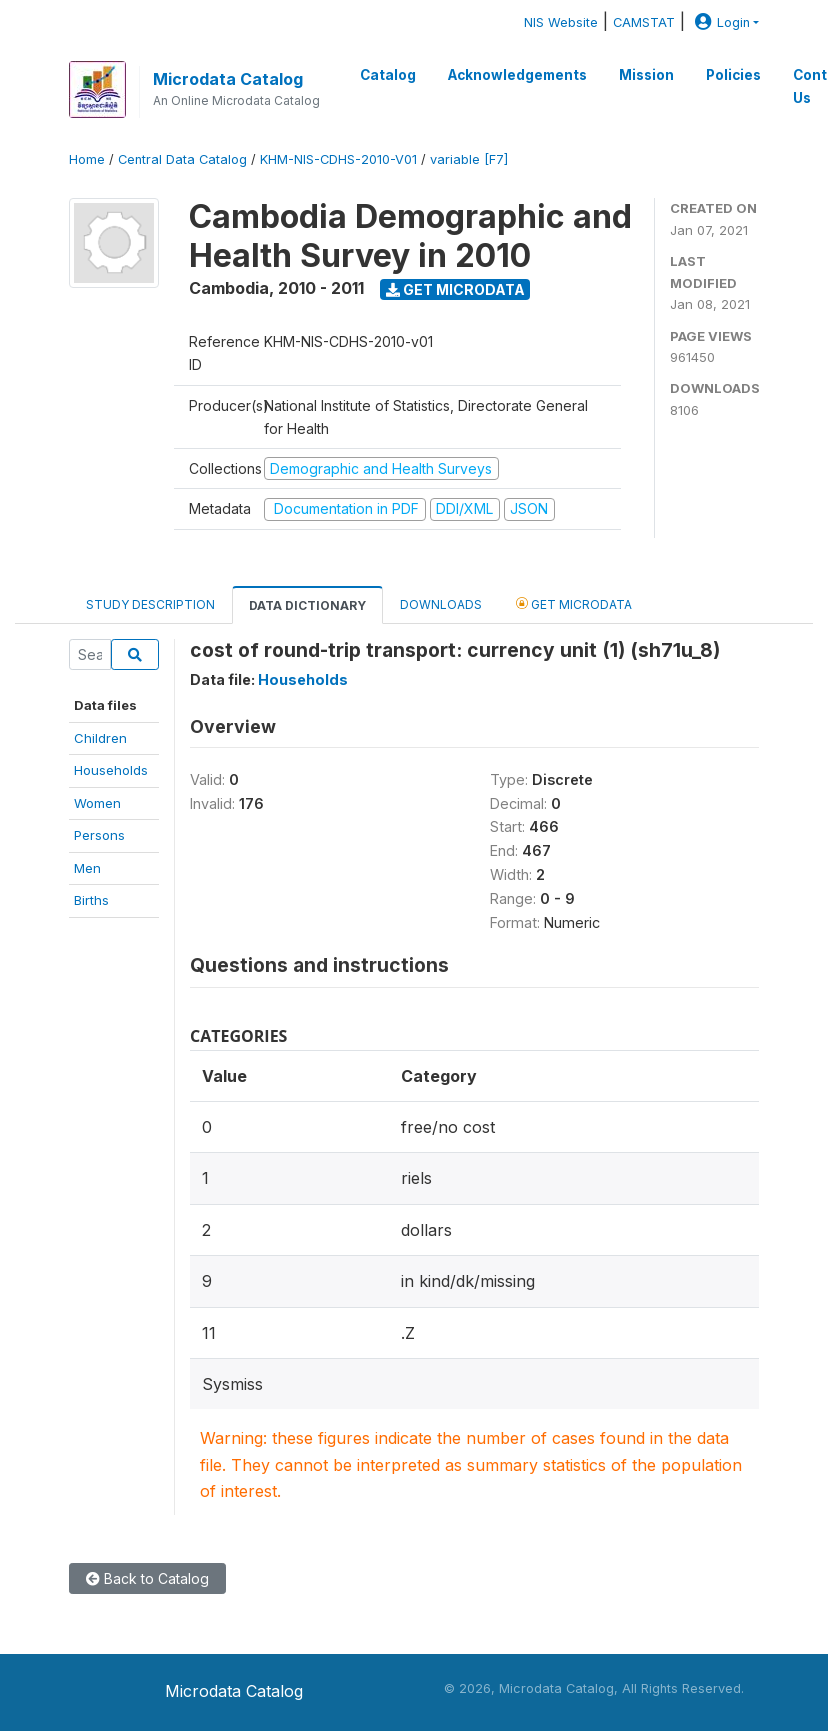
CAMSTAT (644, 22)
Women (97, 803)
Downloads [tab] (441, 604)
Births (91, 900)
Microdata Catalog (228, 79)
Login (720, 22)
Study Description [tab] (150, 604)
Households (111, 770)
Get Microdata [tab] (574, 603)
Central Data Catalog (182, 159)
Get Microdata (455, 289)
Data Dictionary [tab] (307, 605)
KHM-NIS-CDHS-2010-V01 (338, 159)
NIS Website (561, 22)
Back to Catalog (147, 1578)
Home (87, 159)
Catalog (388, 75)
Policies (733, 75)
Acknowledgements (517, 75)
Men (87, 868)
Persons (99, 835)
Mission (646, 75)
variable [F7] (469, 159)
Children (100, 738)
